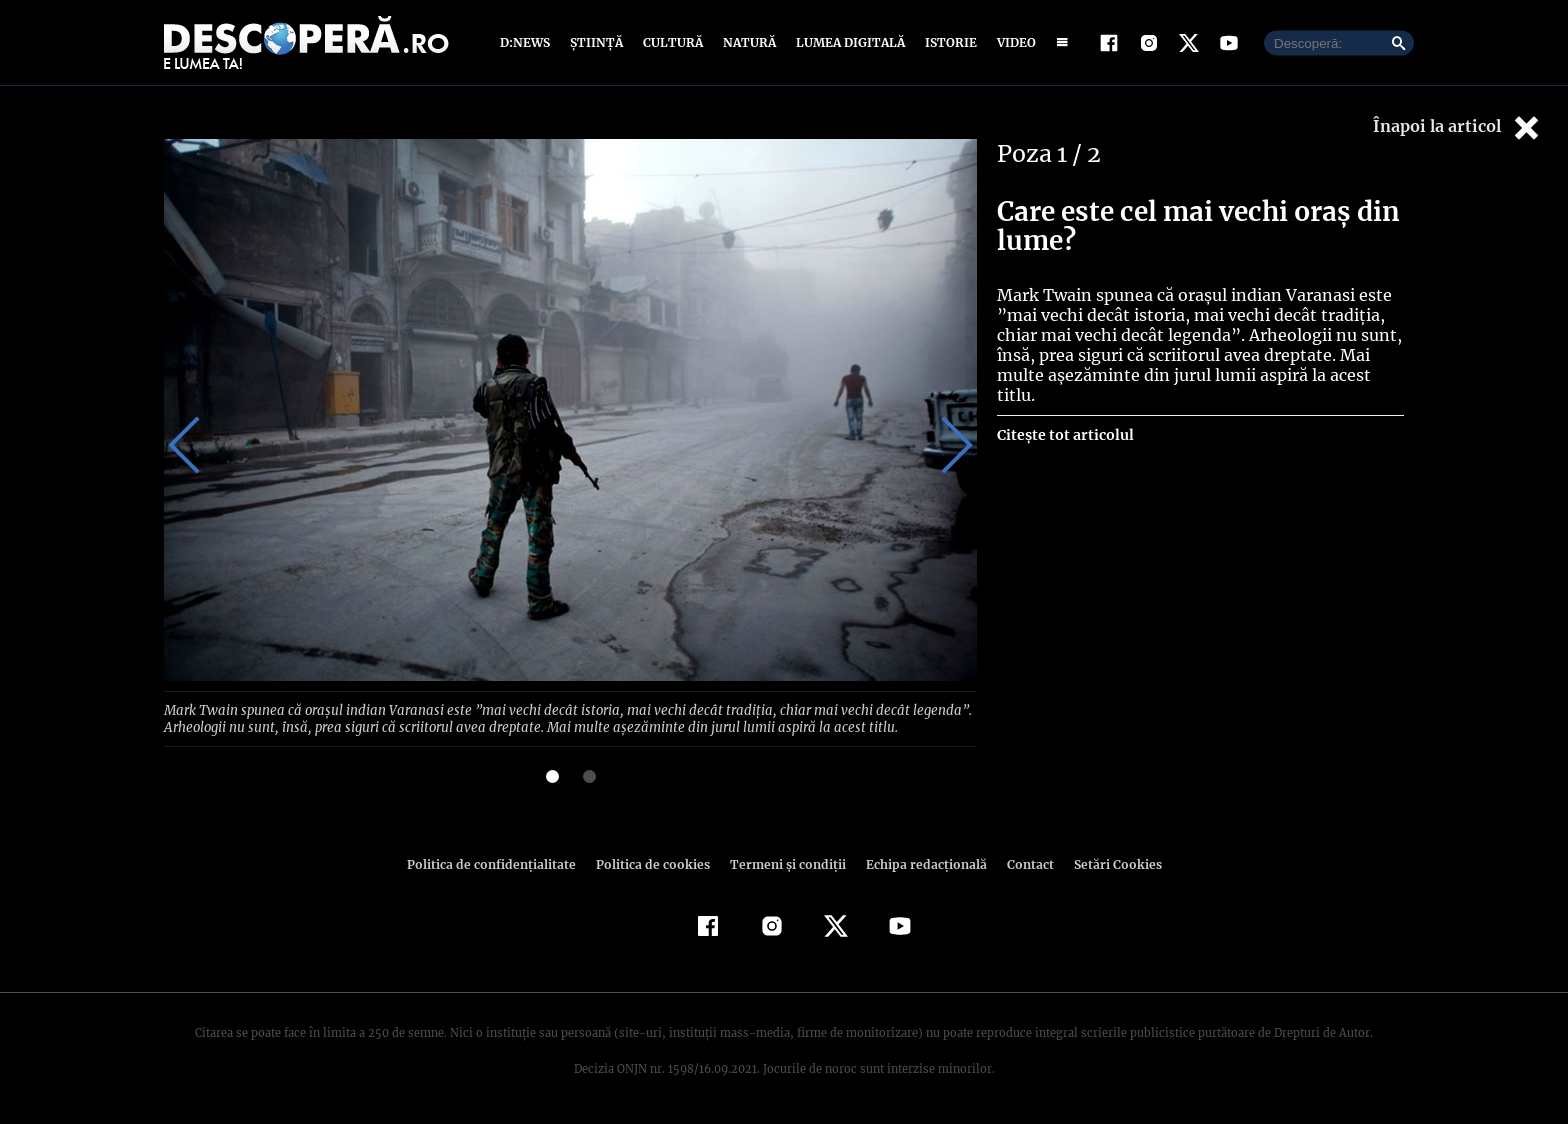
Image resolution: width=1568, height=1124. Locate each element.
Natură (747, 42)
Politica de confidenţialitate (500, 862)
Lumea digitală (847, 42)
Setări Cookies (1107, 862)
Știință (597, 42)
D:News (528, 42)
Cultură (672, 42)
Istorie (947, 42)
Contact (1022, 862)
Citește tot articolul (1064, 435)
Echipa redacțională (920, 862)
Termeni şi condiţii (785, 862)
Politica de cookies (655, 862)
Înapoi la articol (1458, 127)
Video (1012, 42)
